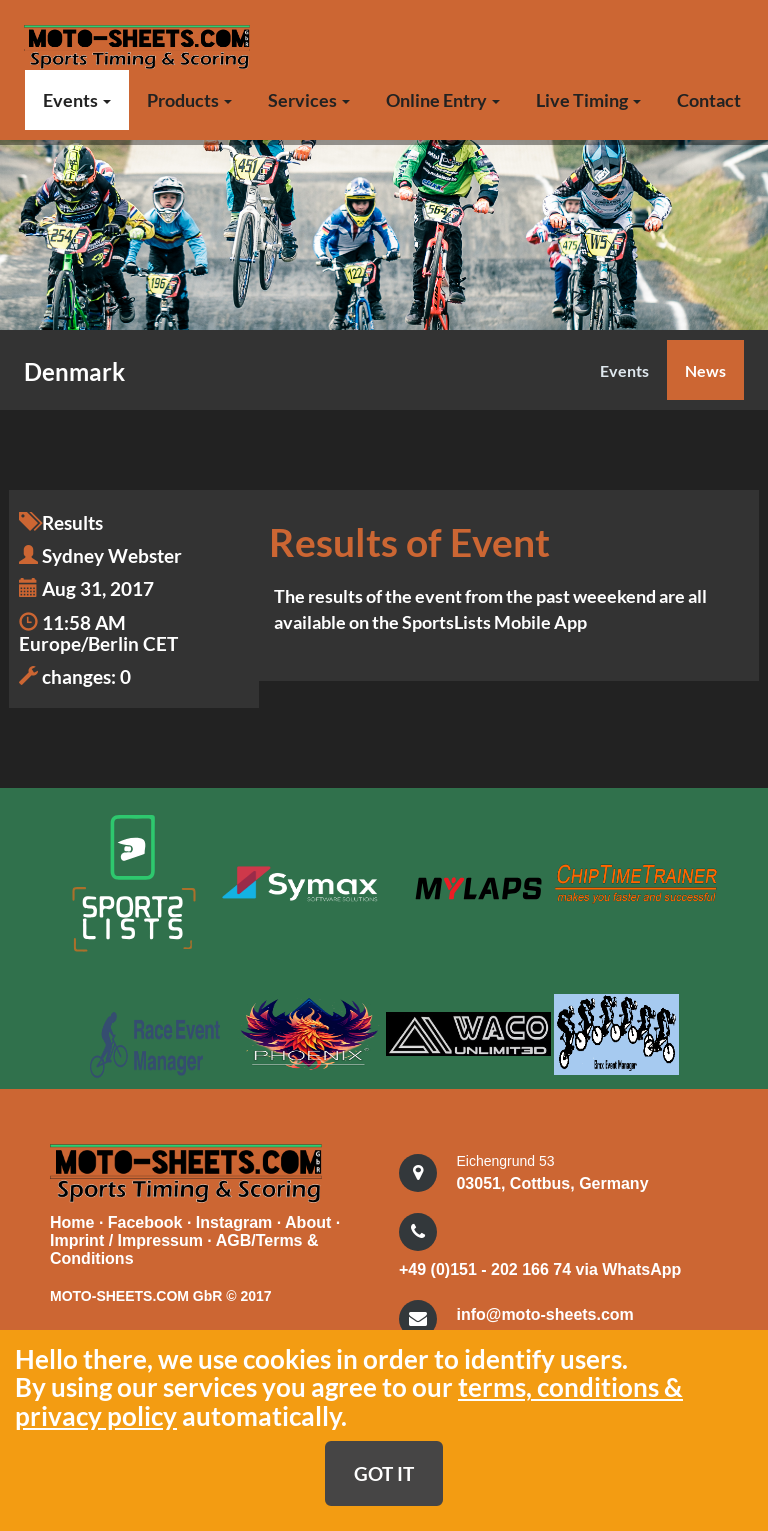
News (705, 370)
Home (72, 1219)
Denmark (74, 371)
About (310, 1219)
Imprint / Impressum (126, 1237)
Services (309, 100)
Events (77, 100)
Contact (709, 100)
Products (189, 100)
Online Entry (443, 100)
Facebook (147, 1219)
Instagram (236, 1219)
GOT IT (384, 1473)
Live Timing (588, 100)
